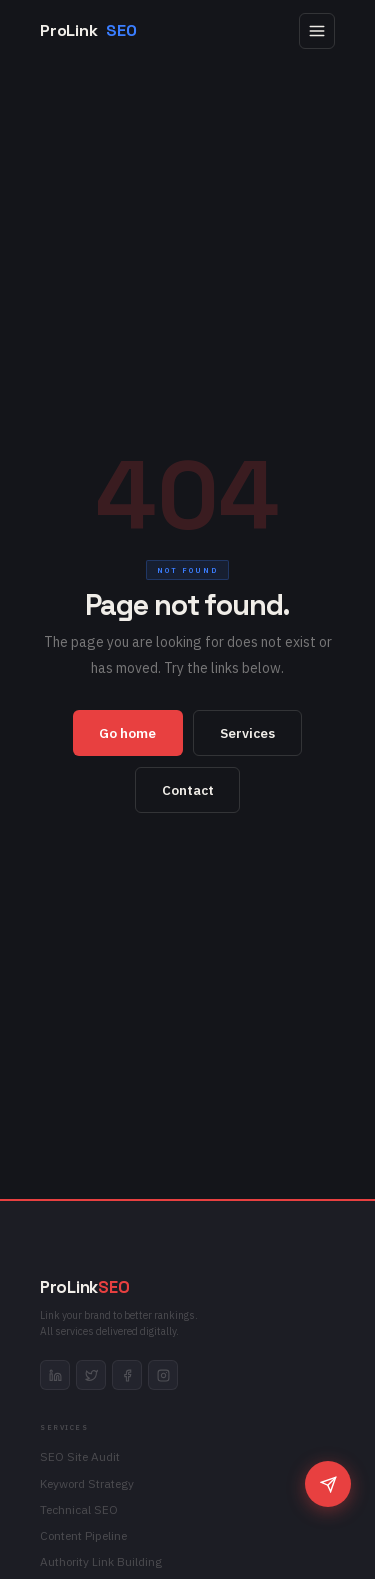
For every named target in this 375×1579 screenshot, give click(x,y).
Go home (127, 733)
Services (247, 733)
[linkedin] (55, 1375)
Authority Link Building (101, 1561)
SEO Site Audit (80, 1456)
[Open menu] (317, 31)
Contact (188, 790)
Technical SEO (79, 1509)
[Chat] (328, 1484)
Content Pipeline (83, 1535)
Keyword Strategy (87, 1483)
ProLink (88, 31)
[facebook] (127, 1375)
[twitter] (91, 1375)
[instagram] (163, 1375)
